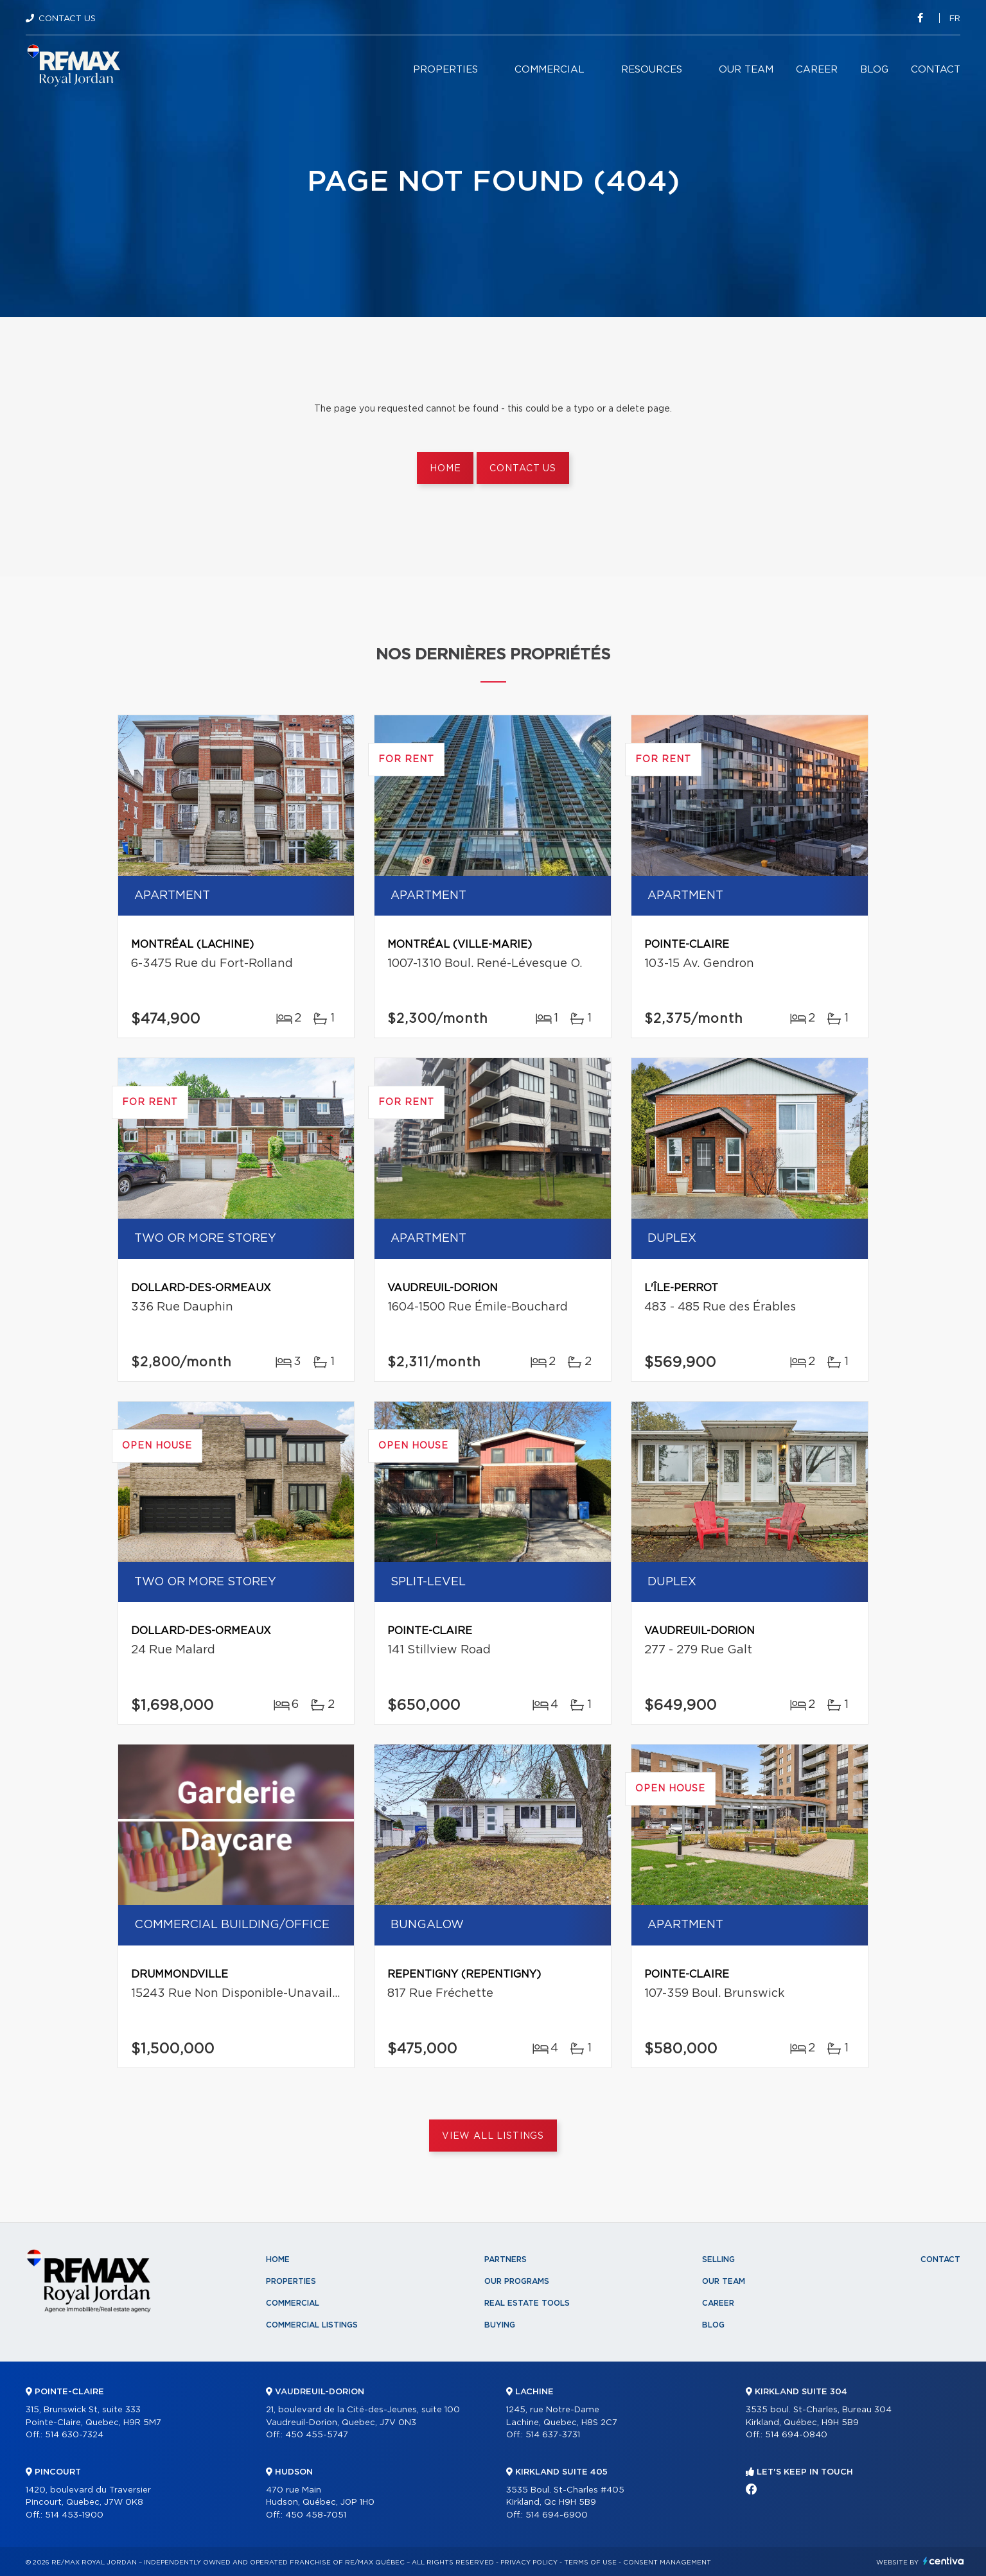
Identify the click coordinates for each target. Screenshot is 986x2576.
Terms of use (590, 2562)
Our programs (516, 2281)
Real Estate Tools (527, 2303)
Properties (445, 69)
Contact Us (67, 19)
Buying (499, 2325)
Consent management (667, 2562)
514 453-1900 (74, 2515)
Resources (651, 69)
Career (817, 69)
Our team (746, 69)
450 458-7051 (315, 2515)
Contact (935, 69)
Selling (718, 2259)
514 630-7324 (74, 2435)
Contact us (522, 468)
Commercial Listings (312, 2325)
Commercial (550, 69)
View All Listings (493, 2136)
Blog (874, 69)
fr (954, 19)
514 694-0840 (796, 2435)
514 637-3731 (552, 2435)
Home (445, 468)
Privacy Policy (529, 2562)
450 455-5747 (316, 2435)
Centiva (943, 2561)
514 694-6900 (556, 2515)
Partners (505, 2259)
